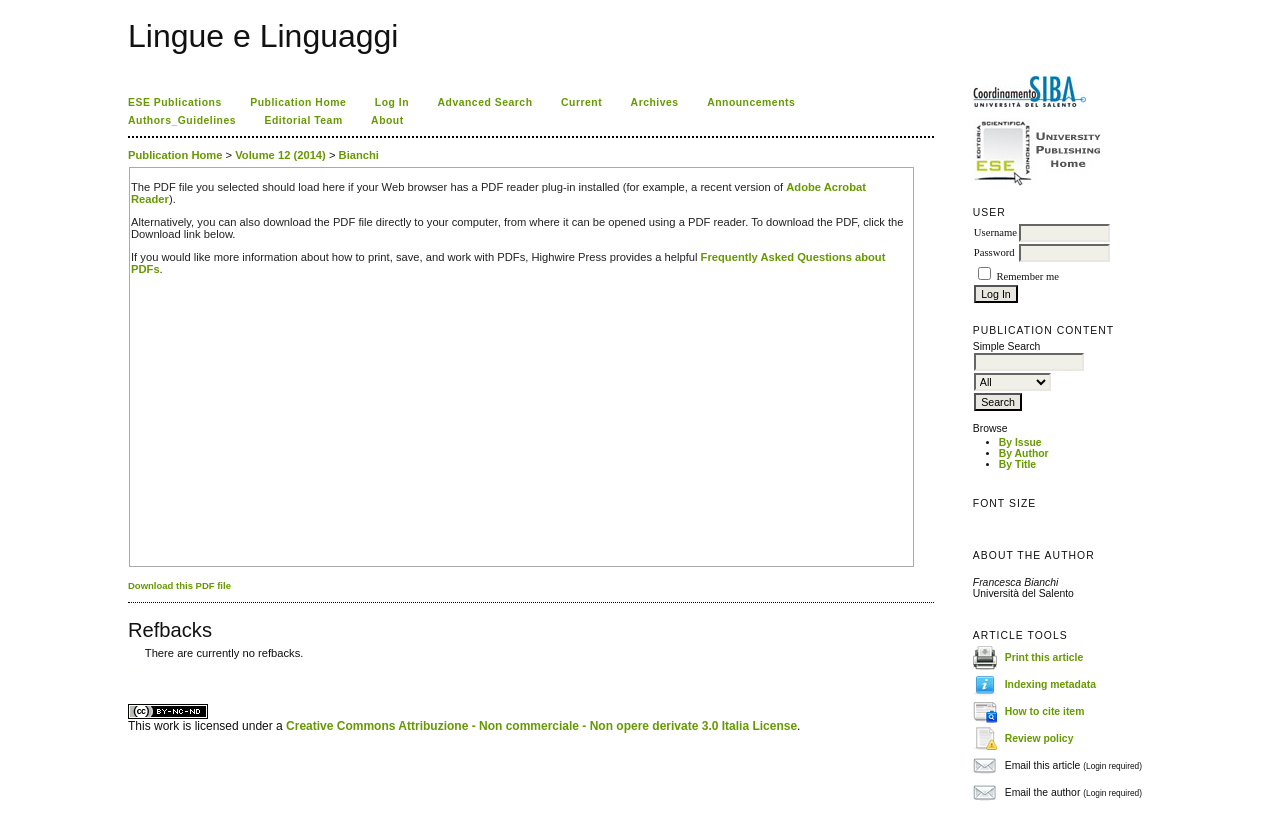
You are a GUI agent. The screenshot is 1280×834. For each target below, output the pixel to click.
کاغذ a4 (129, 668)
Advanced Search (485, 102)
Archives (655, 102)
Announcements (751, 102)
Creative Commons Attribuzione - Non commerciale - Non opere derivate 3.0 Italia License (541, 726)
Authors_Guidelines (182, 120)
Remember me (1027, 276)
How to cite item (1045, 711)
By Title (1017, 464)
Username (995, 232)
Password (994, 252)
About (387, 120)
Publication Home (298, 102)
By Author (1024, 453)
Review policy (1039, 738)
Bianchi (359, 155)
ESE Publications (175, 102)
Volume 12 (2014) (280, 155)
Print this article (1044, 657)
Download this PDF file (179, 585)
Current (581, 102)
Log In (392, 102)
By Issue (1020, 442)
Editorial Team (304, 120)
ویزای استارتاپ (133, 668)
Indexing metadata (1050, 684)
